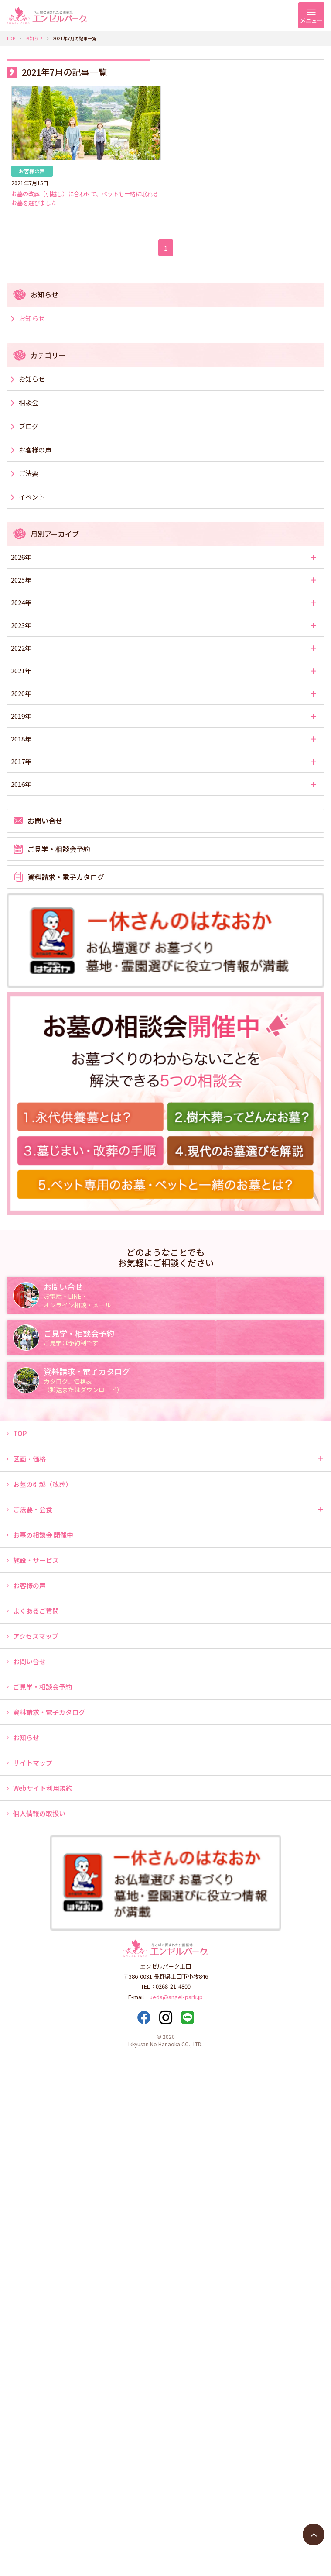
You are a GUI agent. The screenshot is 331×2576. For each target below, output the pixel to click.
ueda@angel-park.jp (176, 1997)
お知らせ (34, 38)
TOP (11, 38)
